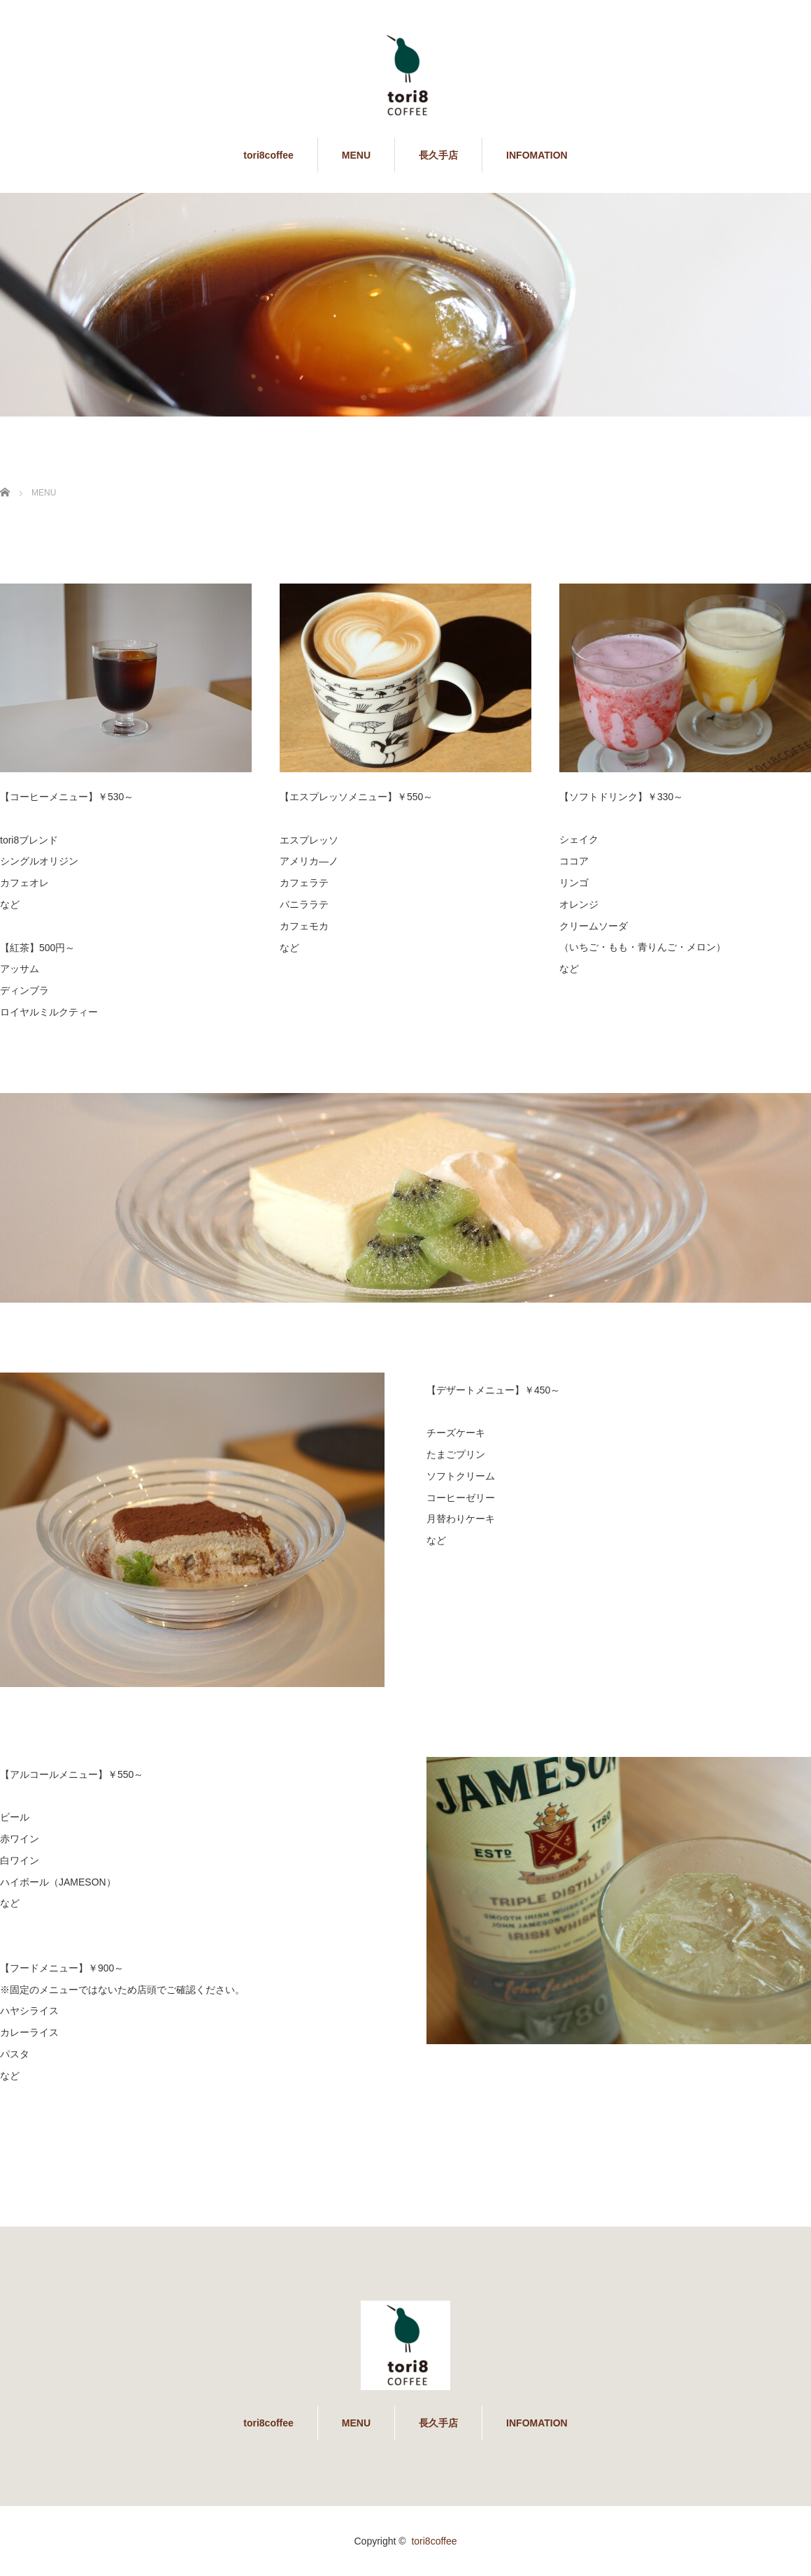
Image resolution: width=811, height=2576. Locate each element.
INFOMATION (537, 155)
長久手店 (438, 155)
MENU (356, 155)
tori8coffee (268, 155)
